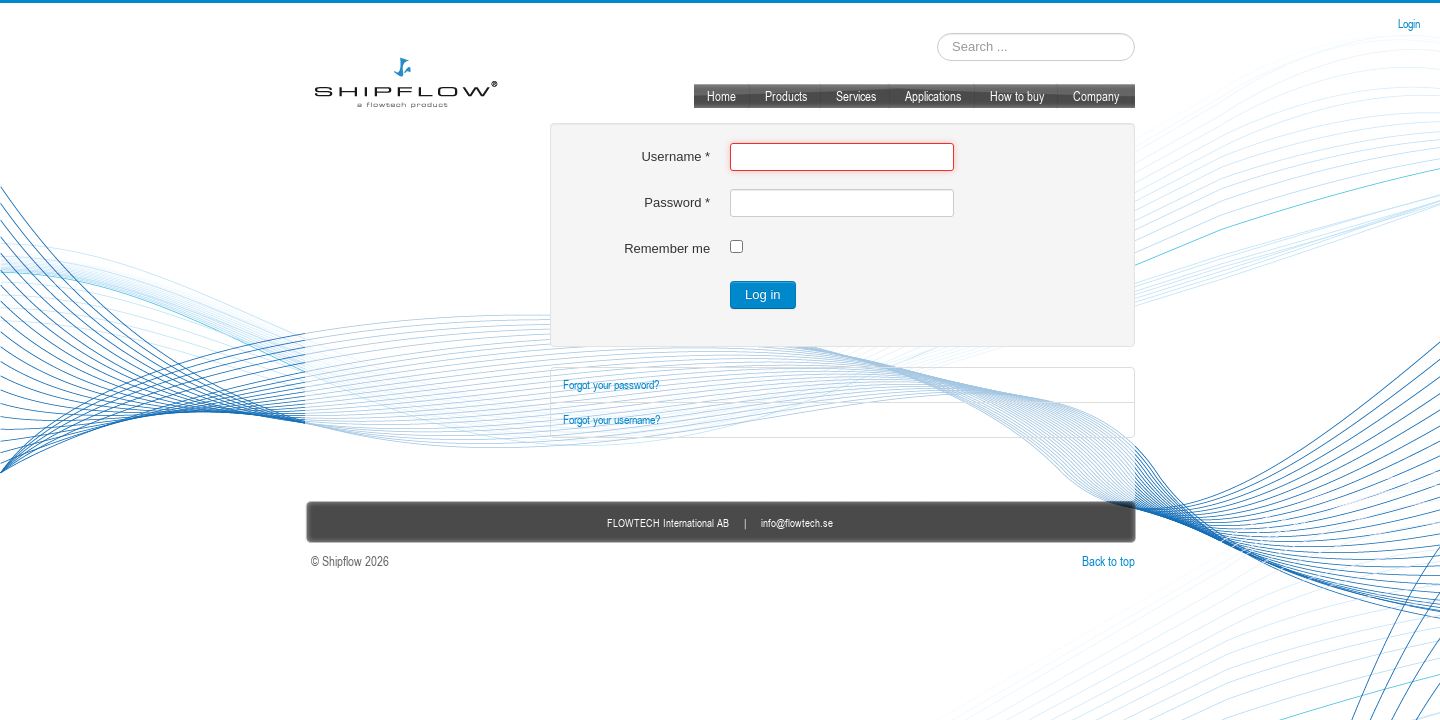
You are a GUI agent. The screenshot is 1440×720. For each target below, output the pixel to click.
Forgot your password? (611, 384)
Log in (762, 294)
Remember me (667, 248)
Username (675, 156)
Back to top (1108, 561)
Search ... (937, 33)
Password (677, 202)
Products (786, 96)
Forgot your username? (611, 419)
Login (1409, 23)
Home (721, 96)
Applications (933, 96)
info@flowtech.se (797, 523)
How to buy (1017, 96)
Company (1096, 96)
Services (856, 96)
